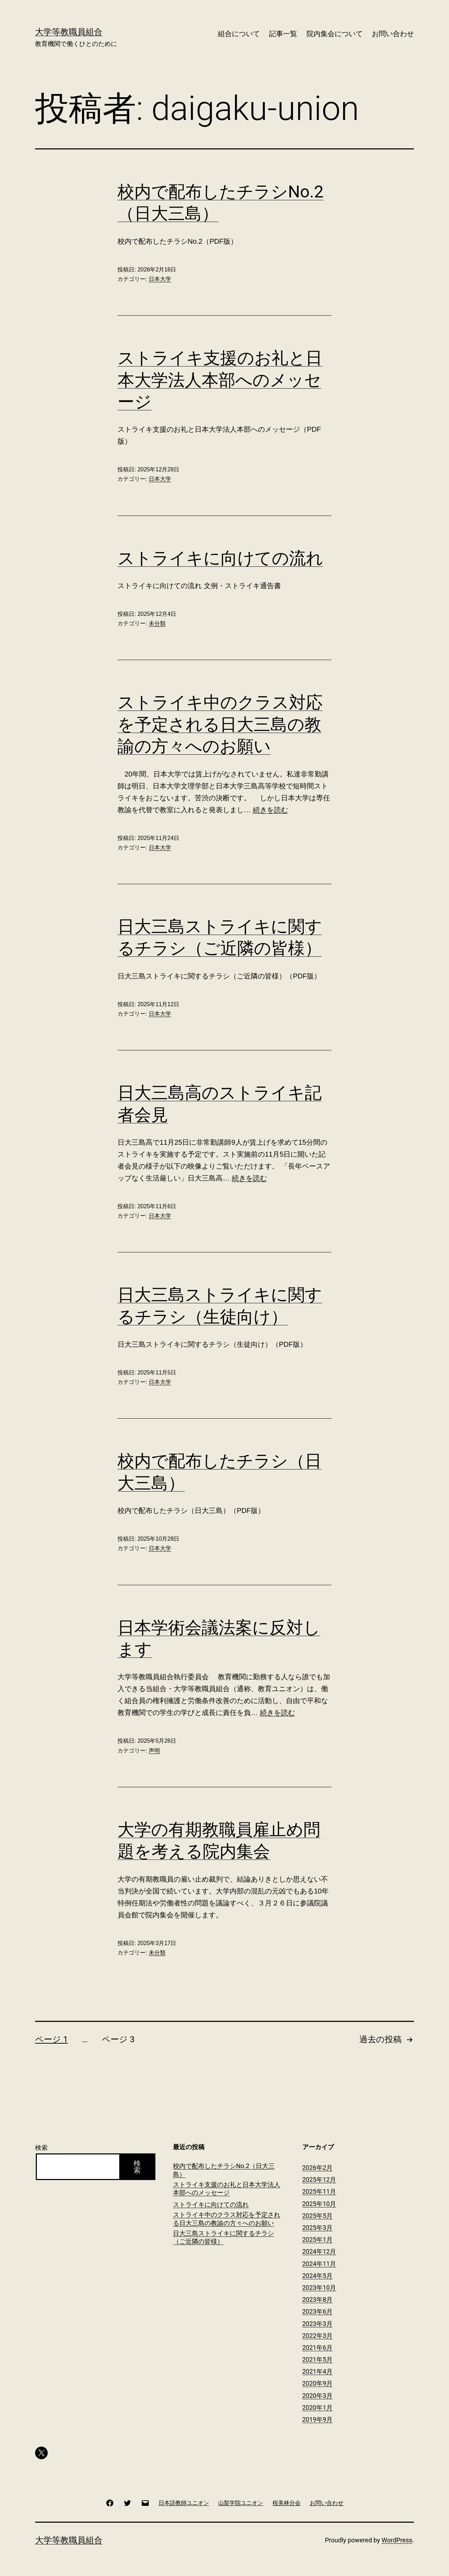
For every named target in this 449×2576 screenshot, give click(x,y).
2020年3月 (317, 2395)
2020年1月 (317, 2407)
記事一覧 (283, 33)
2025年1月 (317, 2239)
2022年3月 (317, 2335)
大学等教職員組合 (68, 32)
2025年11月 (319, 2191)
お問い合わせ (393, 33)
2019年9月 (317, 2419)
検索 (41, 2147)
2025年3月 (317, 2227)
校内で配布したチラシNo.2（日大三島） (224, 2170)
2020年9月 (317, 2383)
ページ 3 (118, 2039)
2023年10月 (319, 2287)
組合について (239, 33)
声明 (154, 1751)
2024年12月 (319, 2251)
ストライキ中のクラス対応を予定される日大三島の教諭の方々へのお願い (220, 724)
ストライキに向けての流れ (220, 558)
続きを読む (270, 810)
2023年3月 (317, 2323)
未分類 (157, 623)
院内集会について (335, 33)
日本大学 (160, 279)
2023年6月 (317, 2311)
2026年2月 (317, 2167)
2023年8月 (317, 2299)
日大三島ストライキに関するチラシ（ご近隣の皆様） (223, 2237)
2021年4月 (317, 2371)
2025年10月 (319, 2203)
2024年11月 (319, 2263)
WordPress (397, 2540)
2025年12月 (319, 2179)
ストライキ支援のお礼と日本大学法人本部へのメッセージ (220, 380)
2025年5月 (317, 2215)
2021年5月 (317, 2359)
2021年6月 (317, 2347)
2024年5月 (317, 2275)
